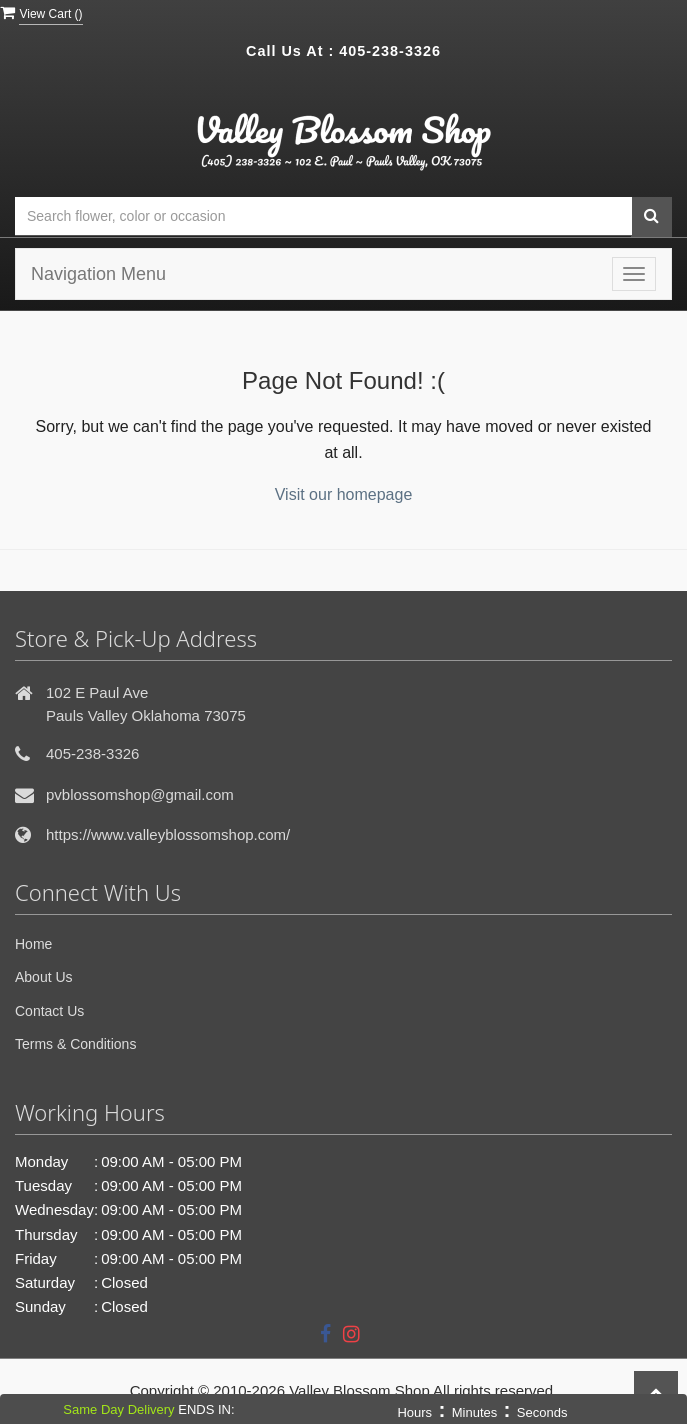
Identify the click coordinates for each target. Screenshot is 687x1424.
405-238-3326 (390, 51)
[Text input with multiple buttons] (323, 216)
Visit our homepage (344, 494)
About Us (44, 977)
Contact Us (49, 1011)
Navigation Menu (98, 274)
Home (33, 944)
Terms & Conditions (75, 1044)
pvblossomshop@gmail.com (140, 794)
